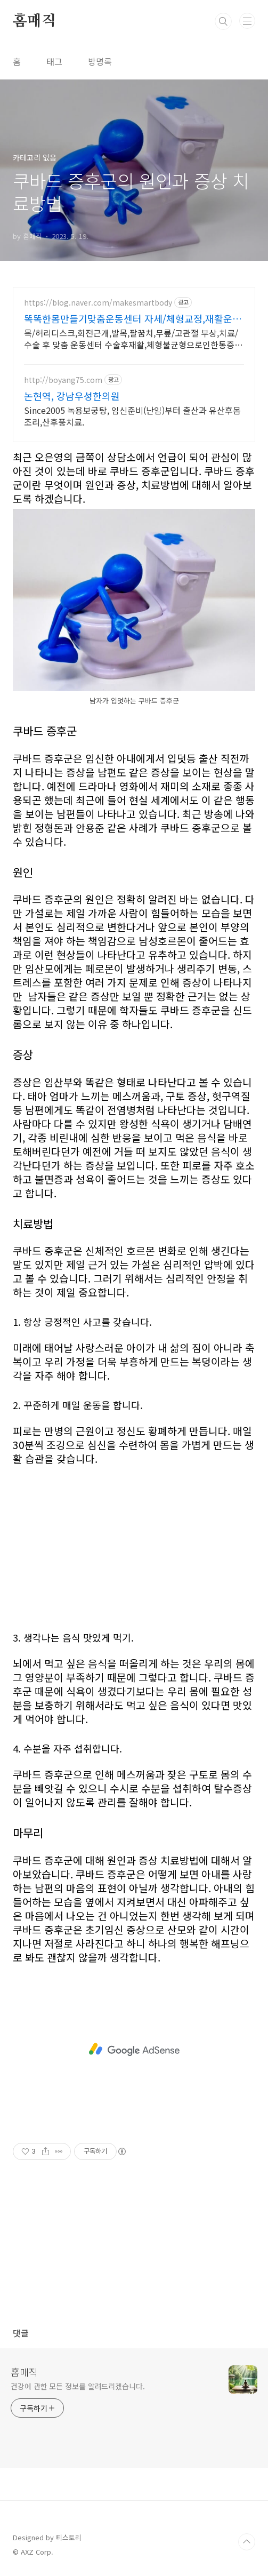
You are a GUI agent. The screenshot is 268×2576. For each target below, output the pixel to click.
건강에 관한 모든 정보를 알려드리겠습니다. (78, 2386)
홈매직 (34, 21)
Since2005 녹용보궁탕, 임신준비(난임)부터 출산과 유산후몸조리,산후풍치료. (132, 416)
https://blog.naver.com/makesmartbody (98, 302)
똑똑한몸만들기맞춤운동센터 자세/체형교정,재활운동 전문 (132, 318)
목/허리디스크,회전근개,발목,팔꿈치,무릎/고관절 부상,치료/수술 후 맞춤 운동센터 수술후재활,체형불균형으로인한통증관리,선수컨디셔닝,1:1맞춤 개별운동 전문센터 (133, 338)
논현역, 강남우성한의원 (72, 395)
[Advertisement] (134, 1540)
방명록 (100, 61)
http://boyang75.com (63, 380)
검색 (223, 21)
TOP (246, 2541)
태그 (54, 61)
